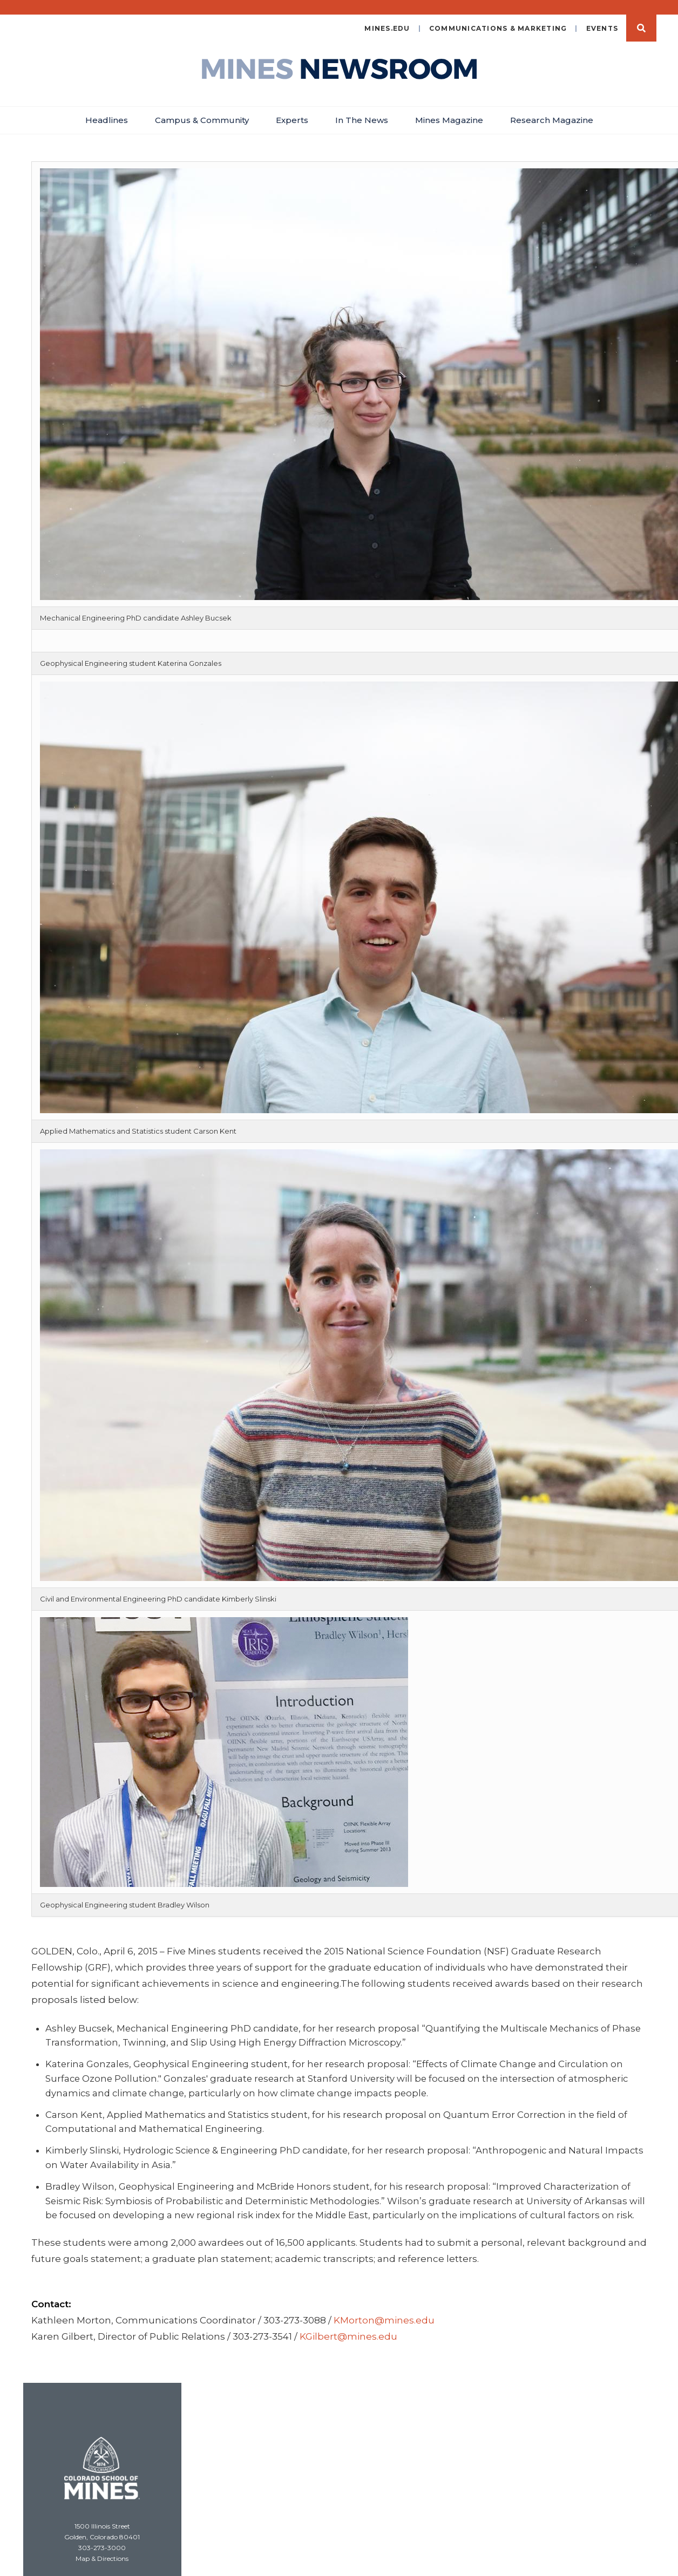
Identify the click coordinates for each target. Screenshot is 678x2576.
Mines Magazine (449, 108)
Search (641, 15)
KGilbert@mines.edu (348, 2324)
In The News (361, 108)
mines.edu (387, 16)
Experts (292, 108)
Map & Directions (102, 2546)
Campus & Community (202, 108)
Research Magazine (551, 108)
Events (602, 16)
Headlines (106, 108)
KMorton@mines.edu (384, 2307)
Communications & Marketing (498, 16)
